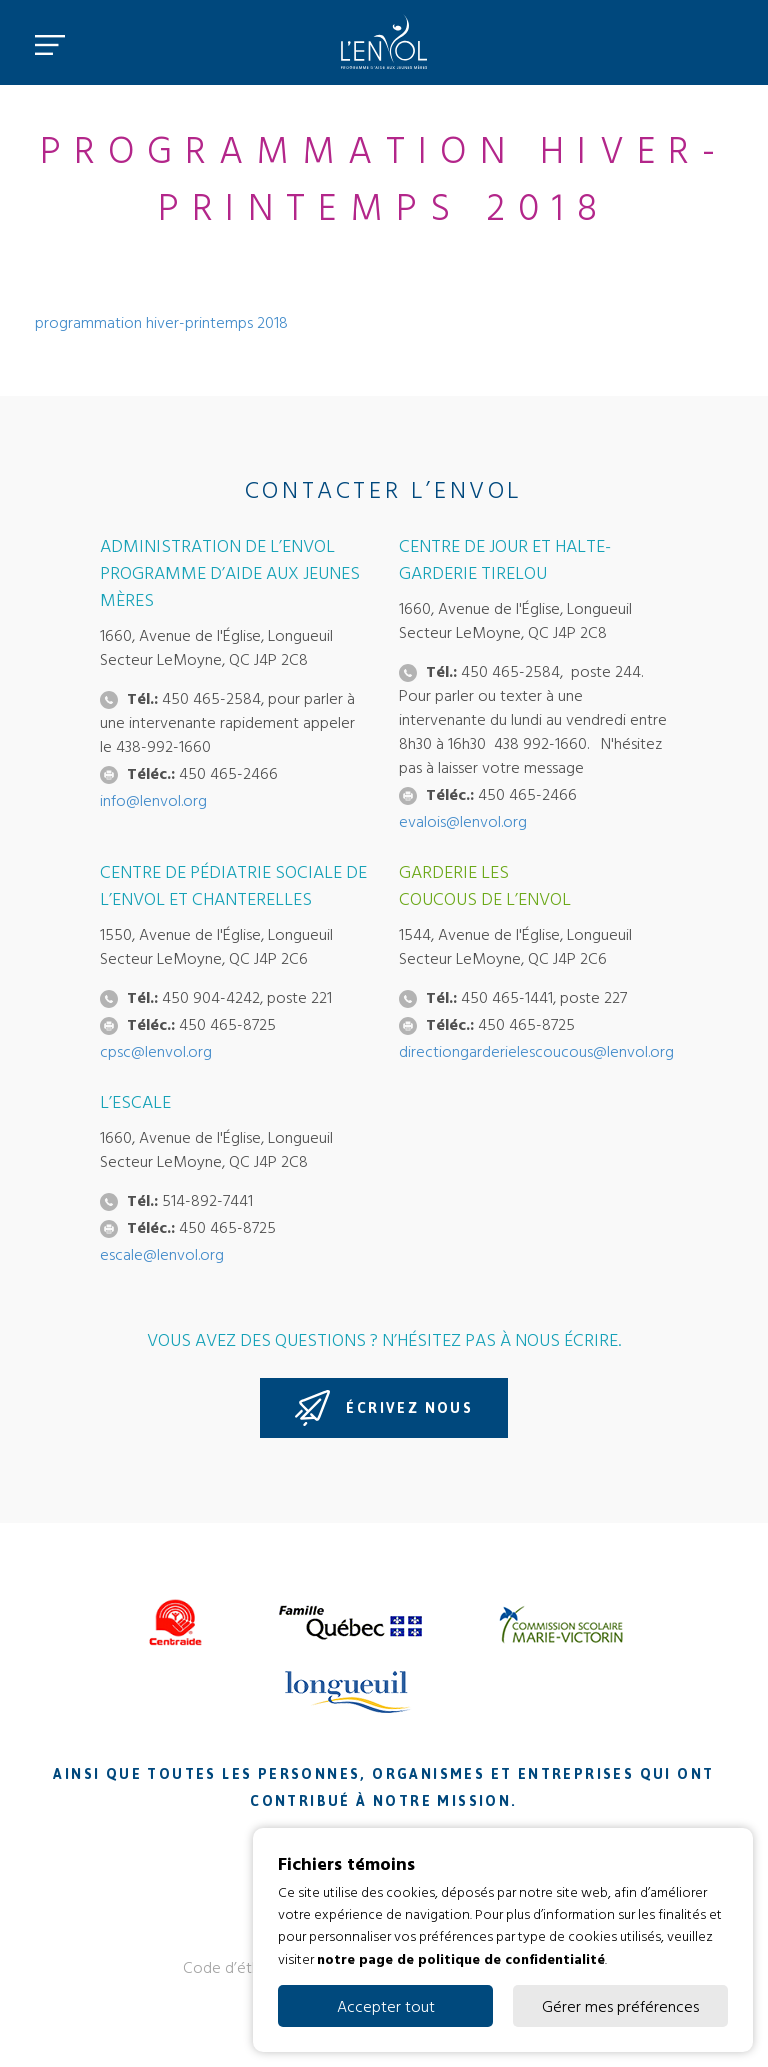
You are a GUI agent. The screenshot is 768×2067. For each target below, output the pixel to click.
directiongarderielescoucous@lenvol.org (536, 1051)
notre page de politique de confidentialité (461, 1957)
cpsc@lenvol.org (156, 1051)
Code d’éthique (236, 1967)
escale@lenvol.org (162, 1254)
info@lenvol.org (153, 800)
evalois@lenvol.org (463, 821)
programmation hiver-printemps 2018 (161, 322)
